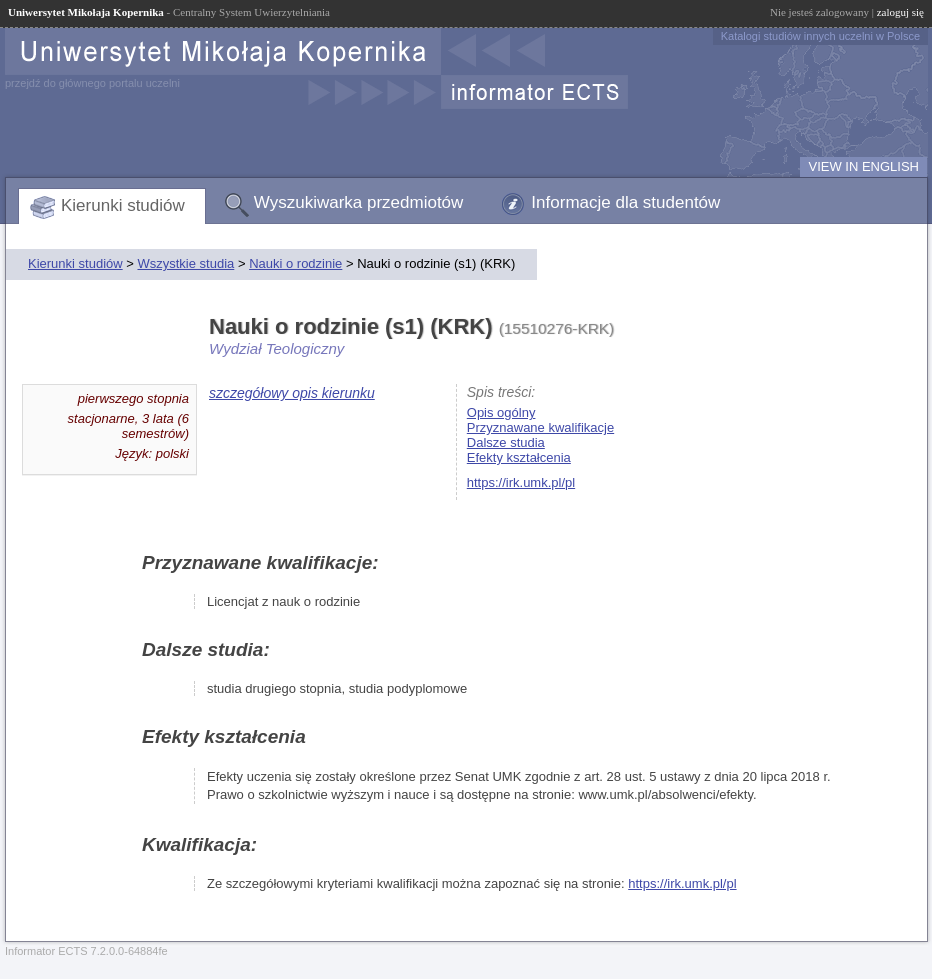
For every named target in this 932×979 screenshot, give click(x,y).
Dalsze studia (506, 442)
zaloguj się (900, 12)
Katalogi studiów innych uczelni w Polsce (820, 36)
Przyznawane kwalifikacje (540, 427)
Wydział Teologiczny (276, 348)
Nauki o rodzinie (295, 263)
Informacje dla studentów (625, 202)
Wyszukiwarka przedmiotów (359, 202)
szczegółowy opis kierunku (292, 393)
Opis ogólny (501, 412)
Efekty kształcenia (519, 457)
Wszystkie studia (185, 263)
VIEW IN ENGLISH (863, 166)
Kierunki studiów (123, 205)
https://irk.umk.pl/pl (521, 482)
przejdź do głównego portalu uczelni (92, 83)
